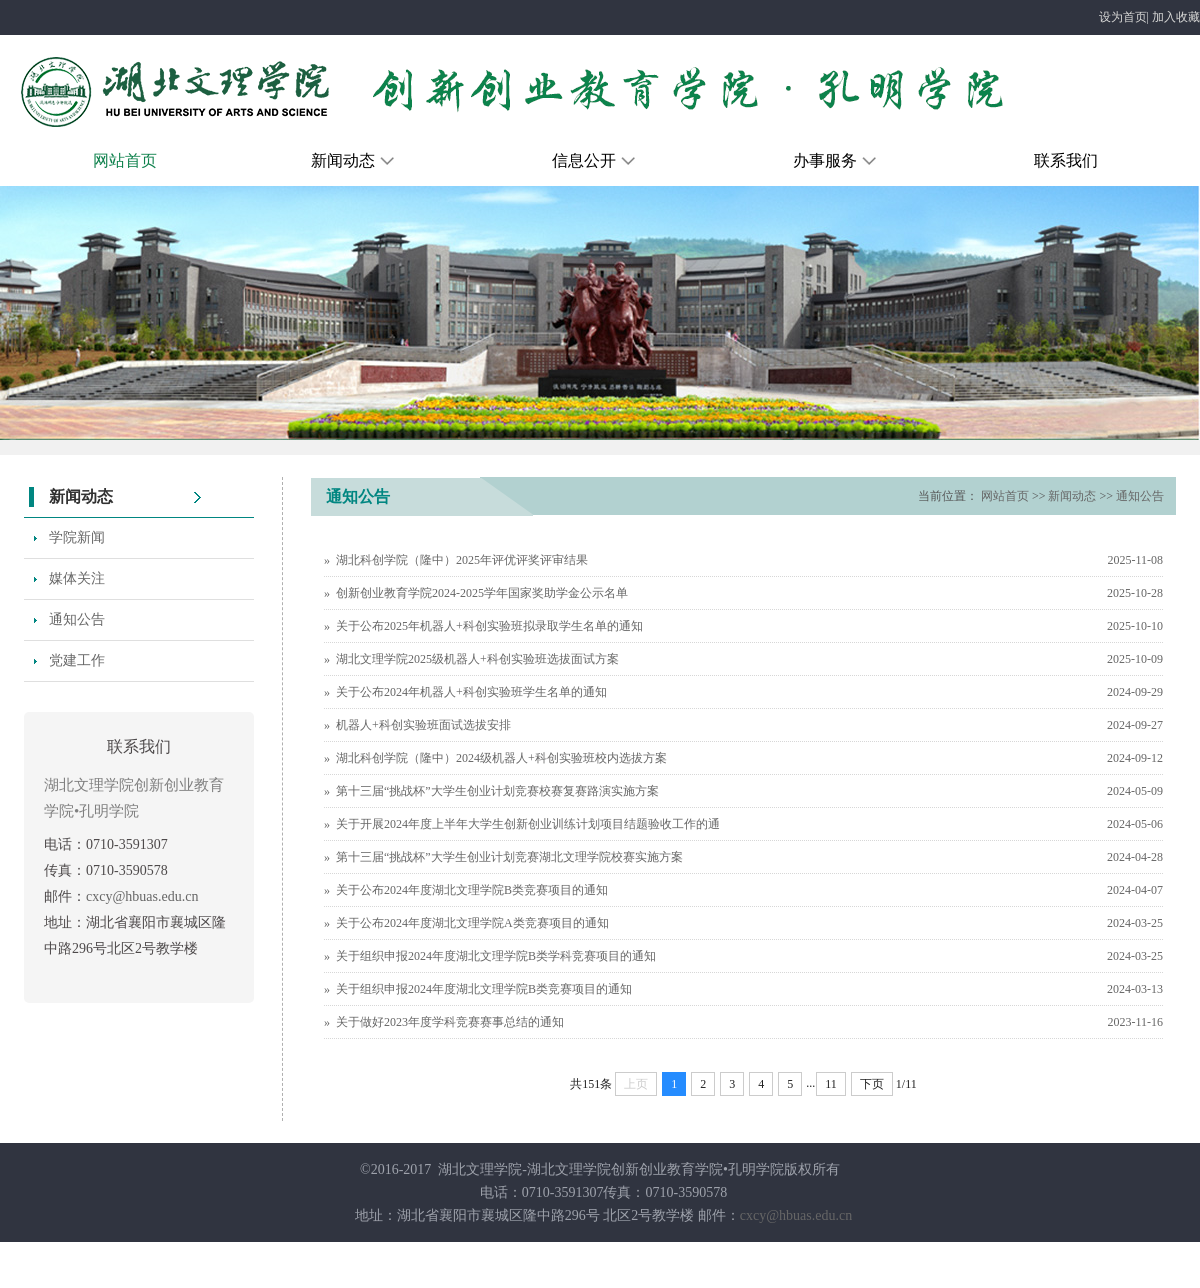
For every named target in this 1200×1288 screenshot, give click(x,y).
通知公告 (77, 619)
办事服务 (836, 160)
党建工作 (77, 660)
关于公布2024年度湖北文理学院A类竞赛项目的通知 (472, 923)
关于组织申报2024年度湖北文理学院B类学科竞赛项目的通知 (496, 956)
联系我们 (1066, 160)
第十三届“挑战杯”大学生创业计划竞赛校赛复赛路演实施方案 (497, 791)
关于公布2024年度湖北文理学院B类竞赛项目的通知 (472, 890)
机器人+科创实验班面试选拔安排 (423, 725)
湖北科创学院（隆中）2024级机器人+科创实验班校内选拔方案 (501, 758)
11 (831, 1084)
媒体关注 (77, 578)
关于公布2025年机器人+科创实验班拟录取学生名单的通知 (489, 626)
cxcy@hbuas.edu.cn (142, 896)
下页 (872, 1084)
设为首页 (1123, 17)
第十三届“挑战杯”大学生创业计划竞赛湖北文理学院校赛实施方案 (509, 857)
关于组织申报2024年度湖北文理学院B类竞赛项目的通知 (484, 989)
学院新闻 (77, 537)
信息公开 (595, 160)
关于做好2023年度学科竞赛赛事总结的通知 (450, 1022)
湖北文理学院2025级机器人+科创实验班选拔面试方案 (477, 659)
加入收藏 (1176, 17)
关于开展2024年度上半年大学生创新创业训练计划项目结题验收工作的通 (528, 824)
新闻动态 (354, 160)
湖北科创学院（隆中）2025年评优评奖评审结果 (462, 560)
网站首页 (125, 160)
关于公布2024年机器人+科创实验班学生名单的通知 (471, 692)
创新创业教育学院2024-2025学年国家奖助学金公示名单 (482, 593)
